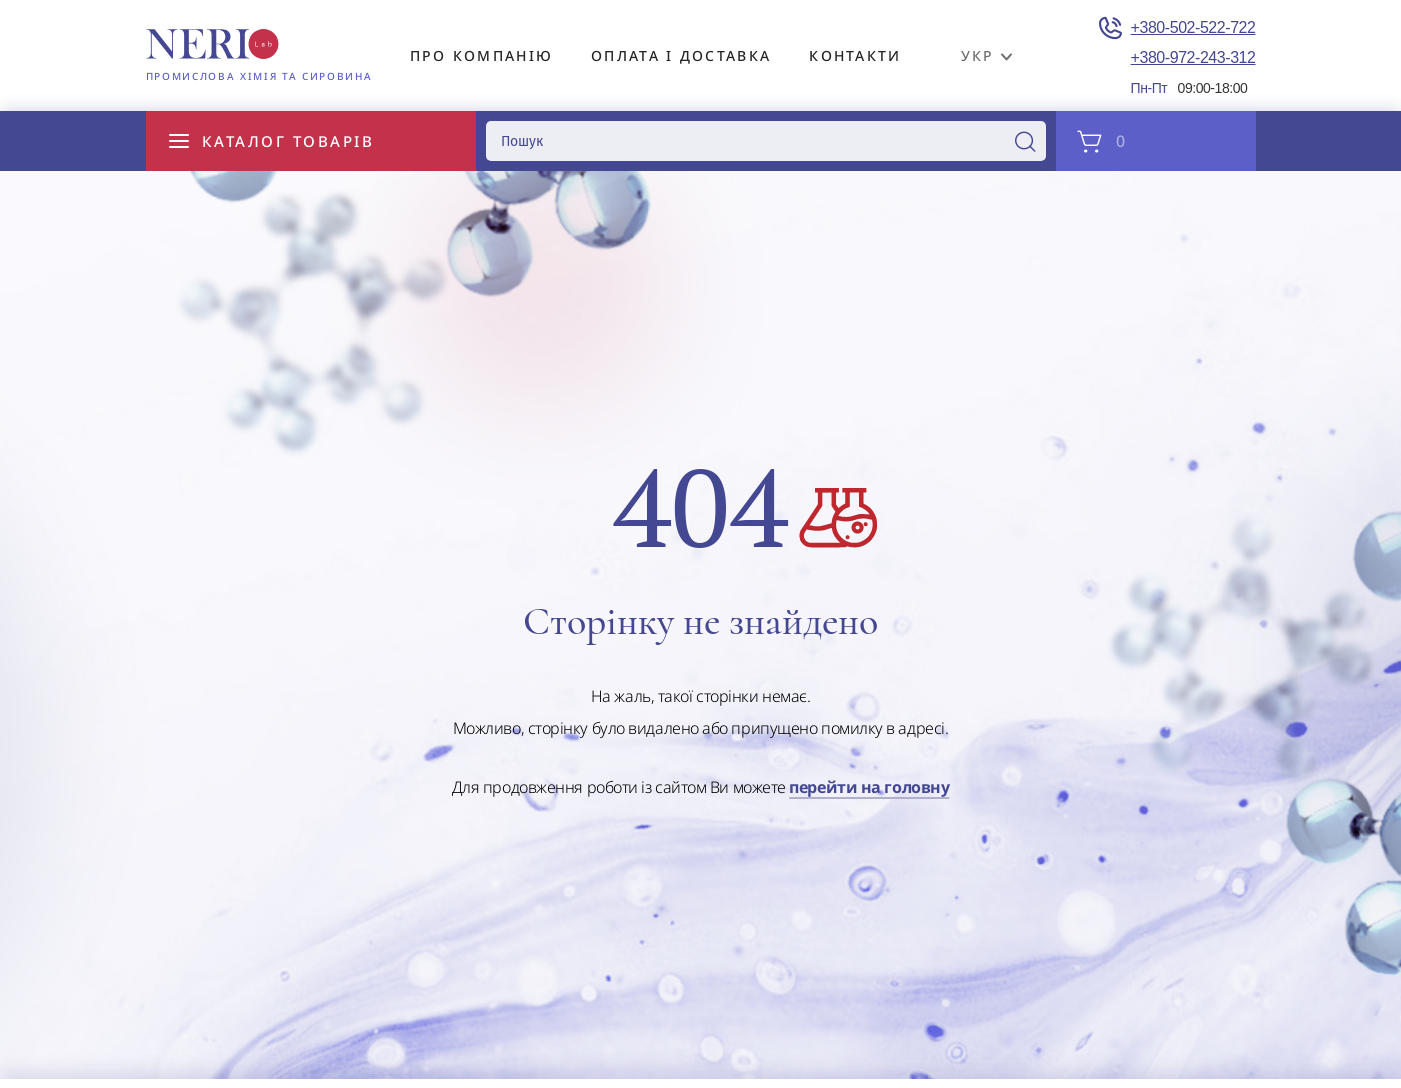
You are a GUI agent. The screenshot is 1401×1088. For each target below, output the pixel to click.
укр (977, 55)
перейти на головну (869, 788)
